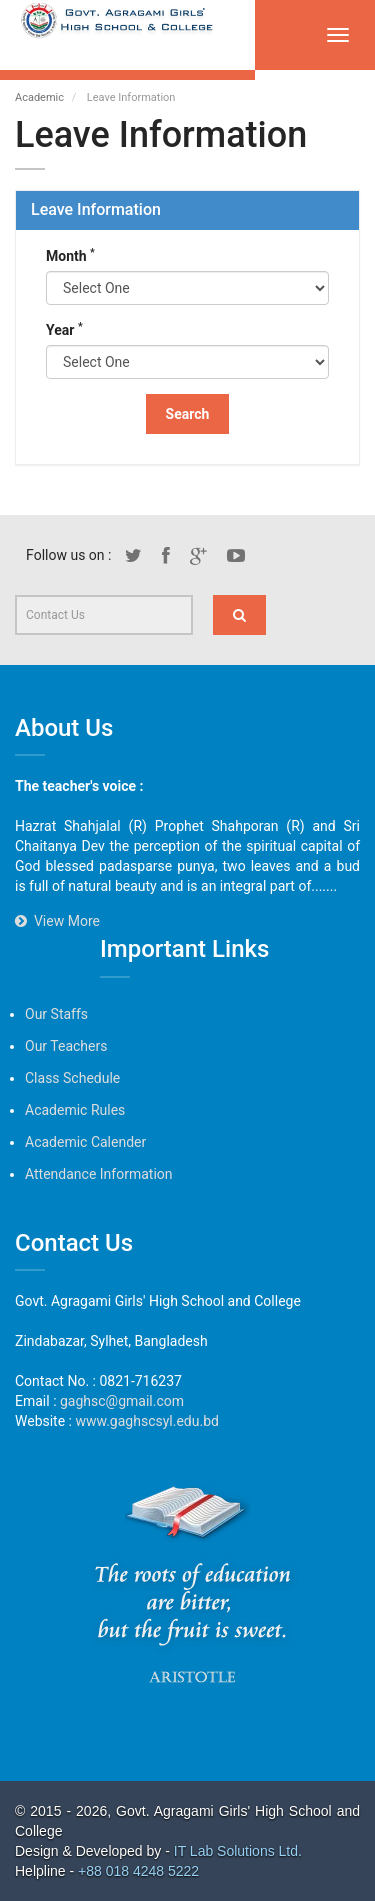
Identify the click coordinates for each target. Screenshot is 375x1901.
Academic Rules (75, 1110)
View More (57, 921)
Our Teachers (66, 1046)
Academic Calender (85, 1142)
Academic (39, 97)
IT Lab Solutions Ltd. (240, 1851)
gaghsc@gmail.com (122, 1401)
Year (64, 329)
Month (70, 255)
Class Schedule (72, 1078)
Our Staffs (56, 1014)
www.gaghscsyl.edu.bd (146, 1421)
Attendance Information (99, 1174)
